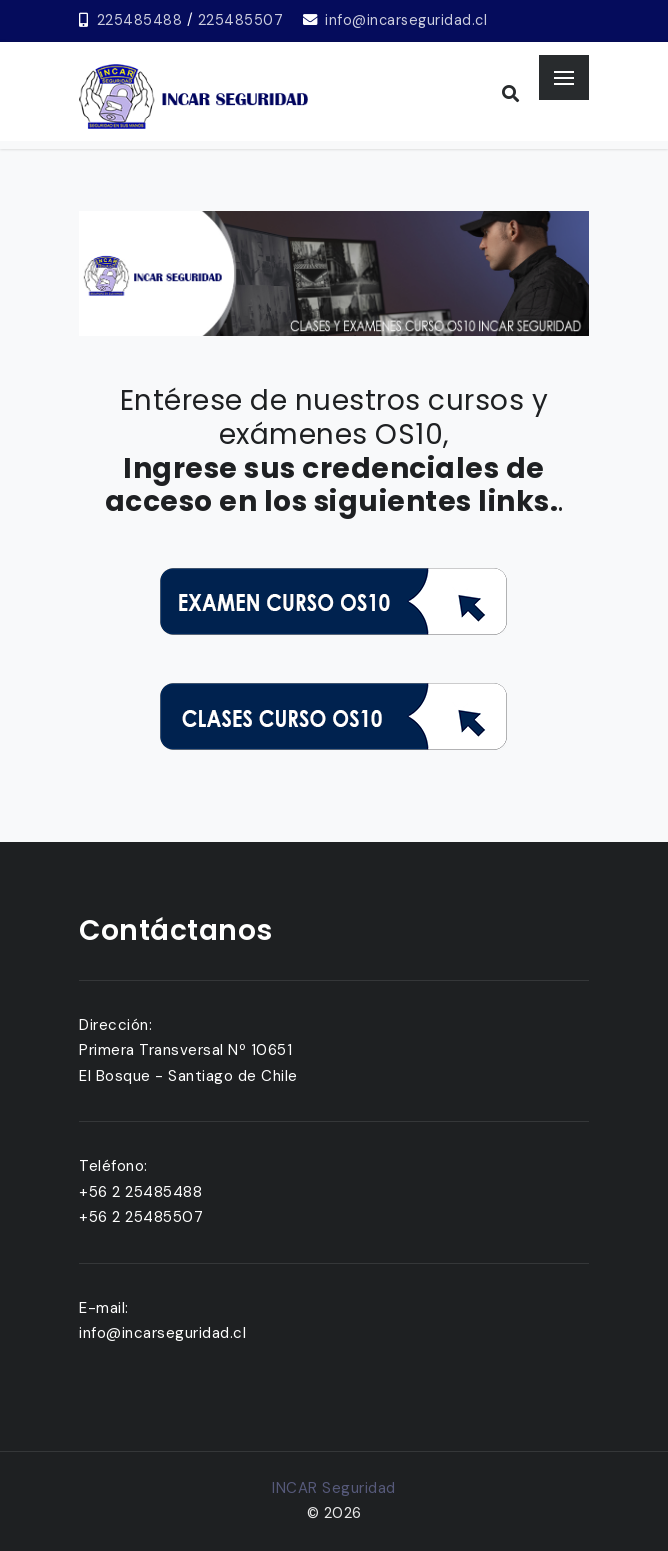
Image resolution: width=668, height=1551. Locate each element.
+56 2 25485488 (140, 1192)
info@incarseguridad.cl (406, 20)
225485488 (140, 20)
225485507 (241, 20)
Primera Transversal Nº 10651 (185, 1050)
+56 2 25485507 (141, 1217)
